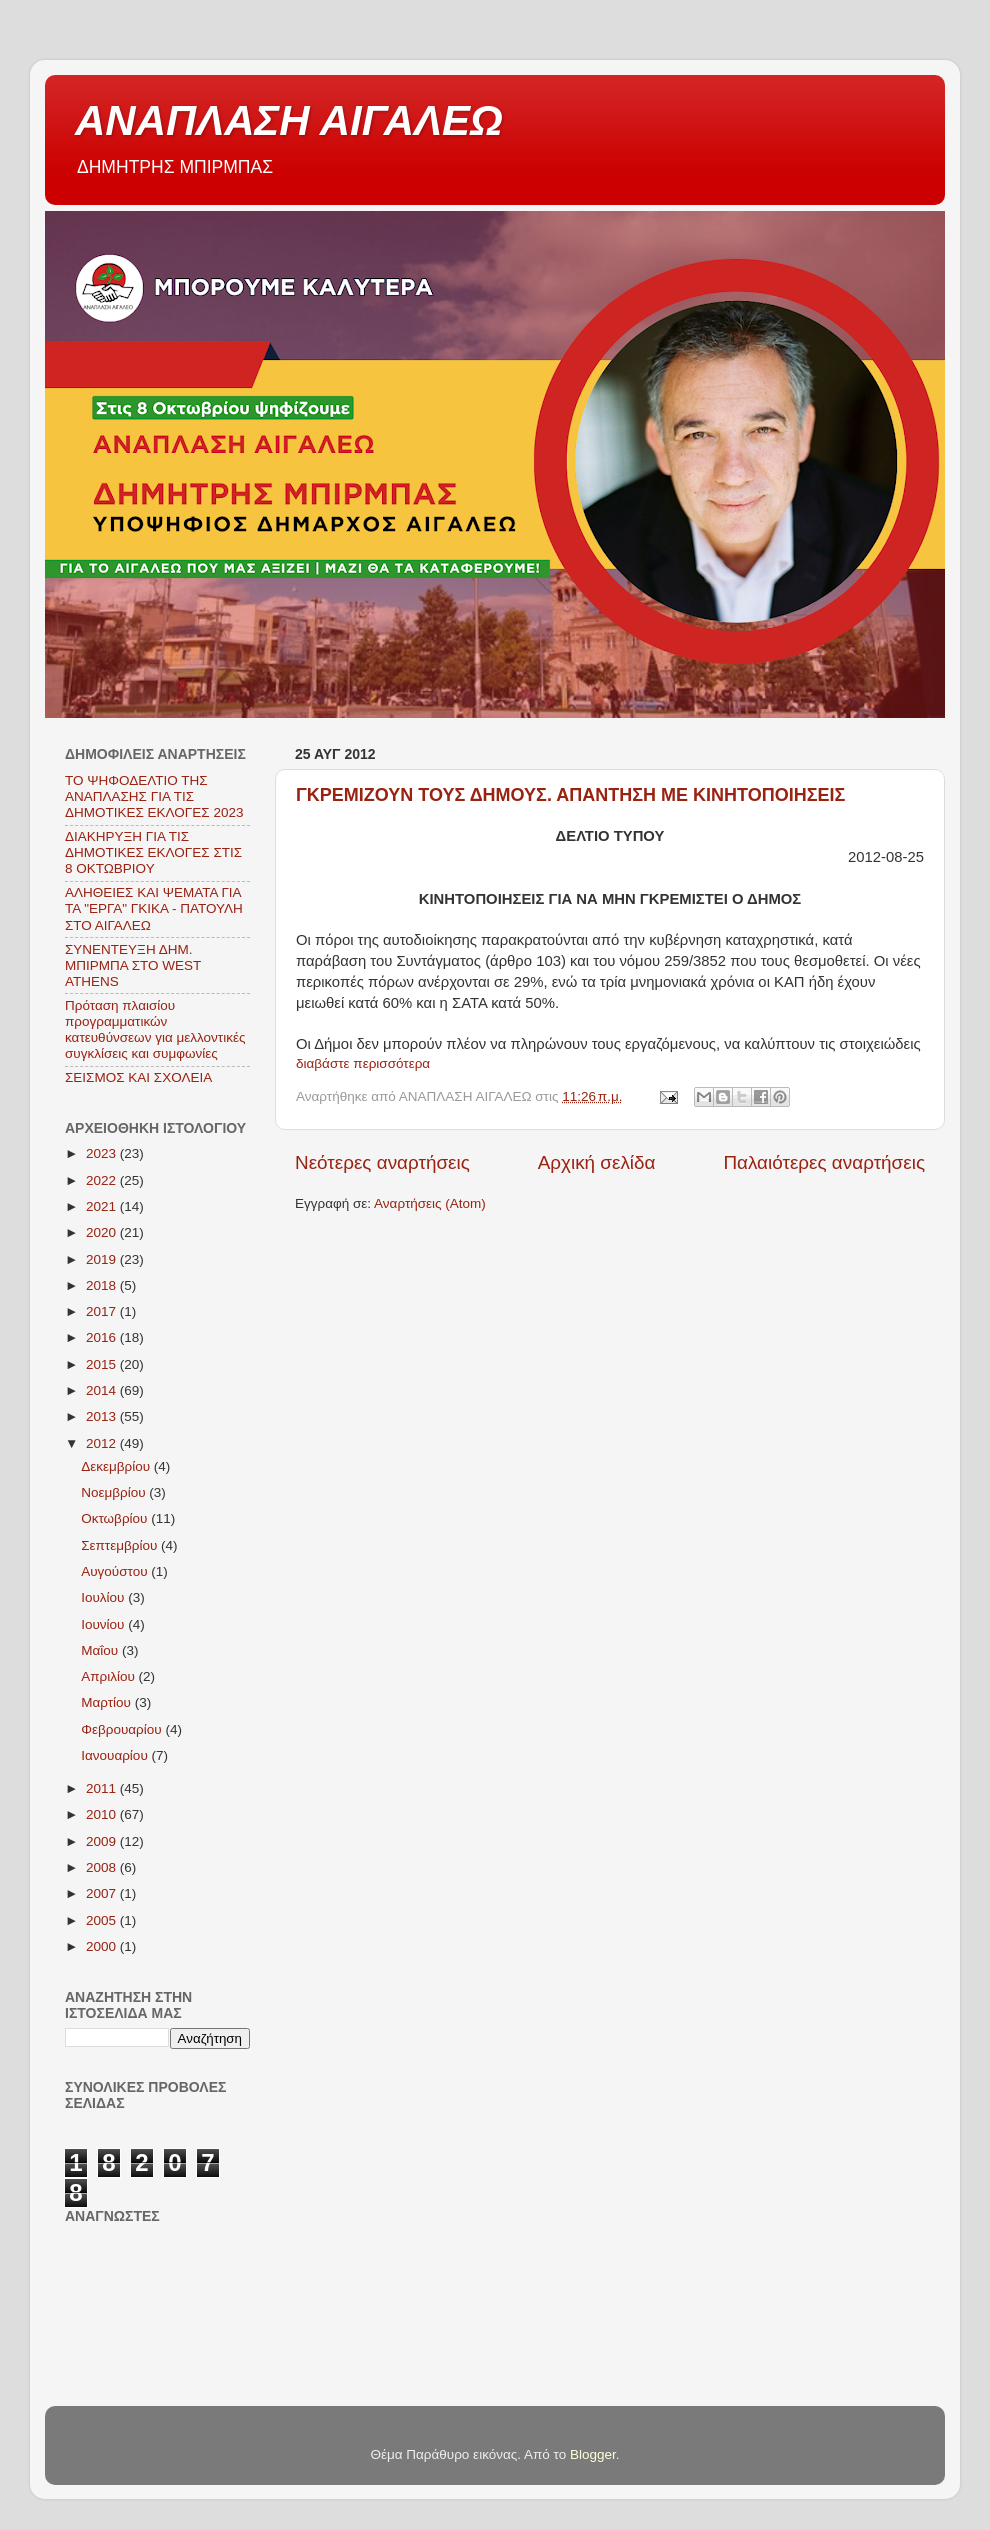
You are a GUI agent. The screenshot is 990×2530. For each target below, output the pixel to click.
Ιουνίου (104, 1624)
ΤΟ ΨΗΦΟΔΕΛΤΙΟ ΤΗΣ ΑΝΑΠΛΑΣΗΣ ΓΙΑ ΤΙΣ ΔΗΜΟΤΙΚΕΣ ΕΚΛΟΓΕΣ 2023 (154, 796)
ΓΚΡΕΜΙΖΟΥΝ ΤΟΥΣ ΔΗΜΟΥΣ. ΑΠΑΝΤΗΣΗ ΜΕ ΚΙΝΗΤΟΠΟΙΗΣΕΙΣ (570, 795)
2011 (103, 1788)
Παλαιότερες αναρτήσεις (824, 1162)
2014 (103, 1390)
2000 (103, 1946)
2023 (103, 1153)
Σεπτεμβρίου (121, 1545)
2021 (103, 1206)
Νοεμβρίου (115, 1492)
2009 (103, 1841)
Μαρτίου (108, 1702)
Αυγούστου (116, 1571)
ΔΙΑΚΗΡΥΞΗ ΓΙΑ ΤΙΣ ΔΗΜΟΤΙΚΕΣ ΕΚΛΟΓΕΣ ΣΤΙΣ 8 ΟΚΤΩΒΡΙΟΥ (153, 852)
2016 (103, 1337)
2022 (103, 1180)
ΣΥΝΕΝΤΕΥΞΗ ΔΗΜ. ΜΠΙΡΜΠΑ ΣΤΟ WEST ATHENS (133, 965)
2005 (103, 1920)
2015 (103, 1364)
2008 (103, 1867)
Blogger (593, 2454)
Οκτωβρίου (116, 1518)
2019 (103, 1259)
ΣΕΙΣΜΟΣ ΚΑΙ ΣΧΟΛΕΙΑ (138, 1077)
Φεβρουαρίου (123, 1729)
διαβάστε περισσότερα (363, 1063)
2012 (103, 1443)
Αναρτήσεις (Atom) (430, 1203)
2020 (103, 1232)
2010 (103, 1814)
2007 (103, 1893)
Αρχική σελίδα (597, 1162)
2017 (103, 1311)
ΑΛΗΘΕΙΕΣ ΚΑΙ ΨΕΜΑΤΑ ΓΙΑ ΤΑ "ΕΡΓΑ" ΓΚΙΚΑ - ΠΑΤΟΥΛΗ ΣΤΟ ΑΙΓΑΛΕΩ (154, 908)
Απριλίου (109, 1676)
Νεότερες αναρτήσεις (382, 1162)
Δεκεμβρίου (117, 1466)
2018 (103, 1285)
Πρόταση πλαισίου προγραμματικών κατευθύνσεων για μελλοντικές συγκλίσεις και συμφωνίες (155, 1030)
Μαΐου (101, 1650)
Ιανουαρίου (116, 1755)
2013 (103, 1416)
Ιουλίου (104, 1597)
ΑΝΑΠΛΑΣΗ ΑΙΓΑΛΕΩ (289, 120)
